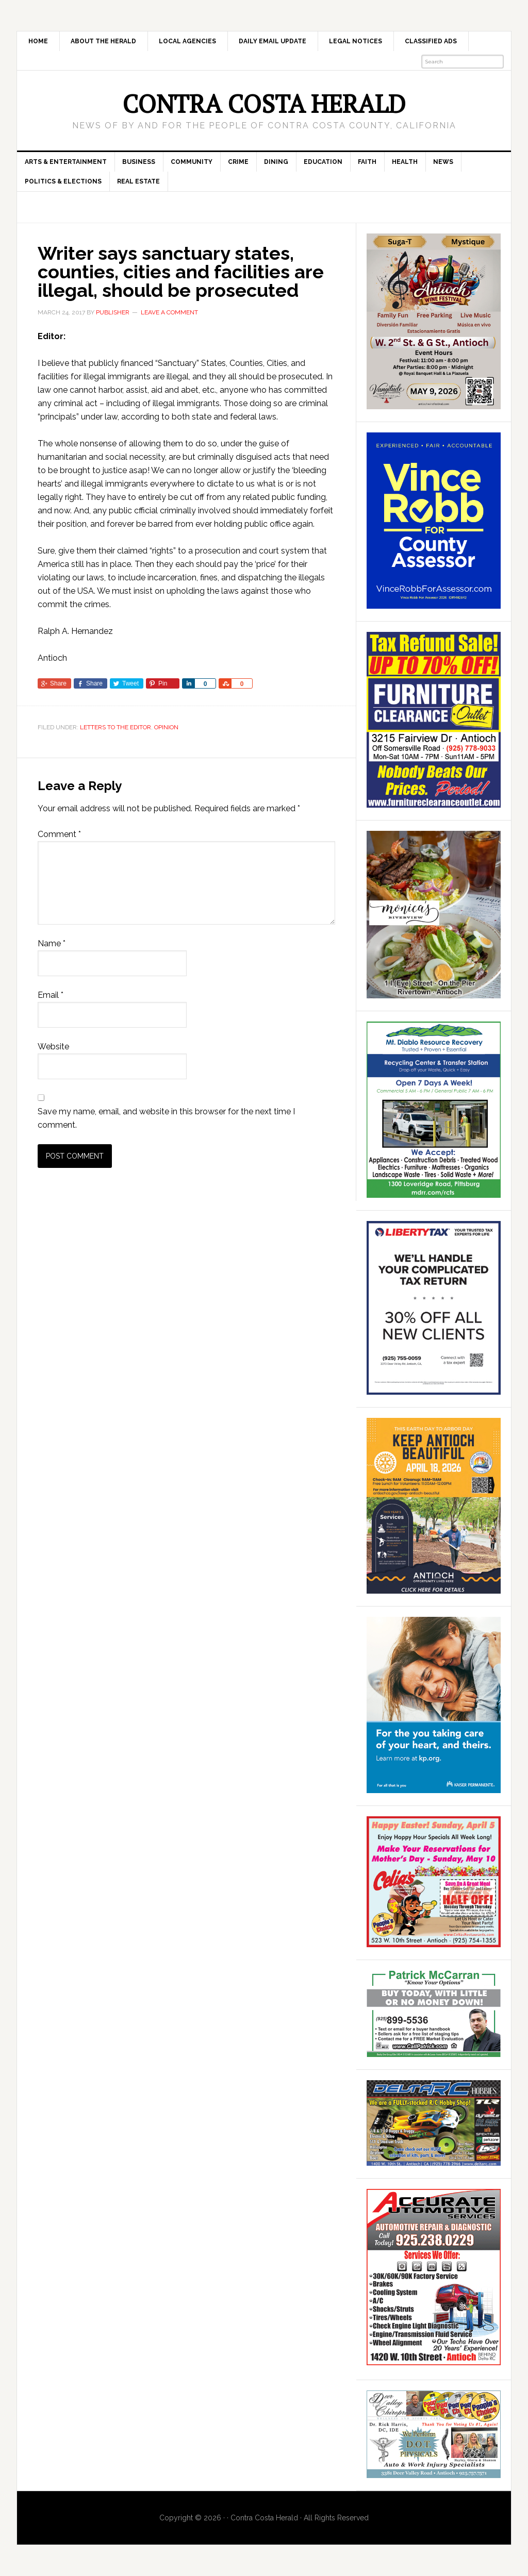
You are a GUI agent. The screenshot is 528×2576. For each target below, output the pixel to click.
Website (53, 1046)
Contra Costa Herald (264, 103)
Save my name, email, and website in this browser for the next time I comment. (166, 1118)
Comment (59, 834)
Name (51, 943)
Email (50, 995)
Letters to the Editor (115, 727)
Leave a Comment (169, 312)
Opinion (166, 727)
